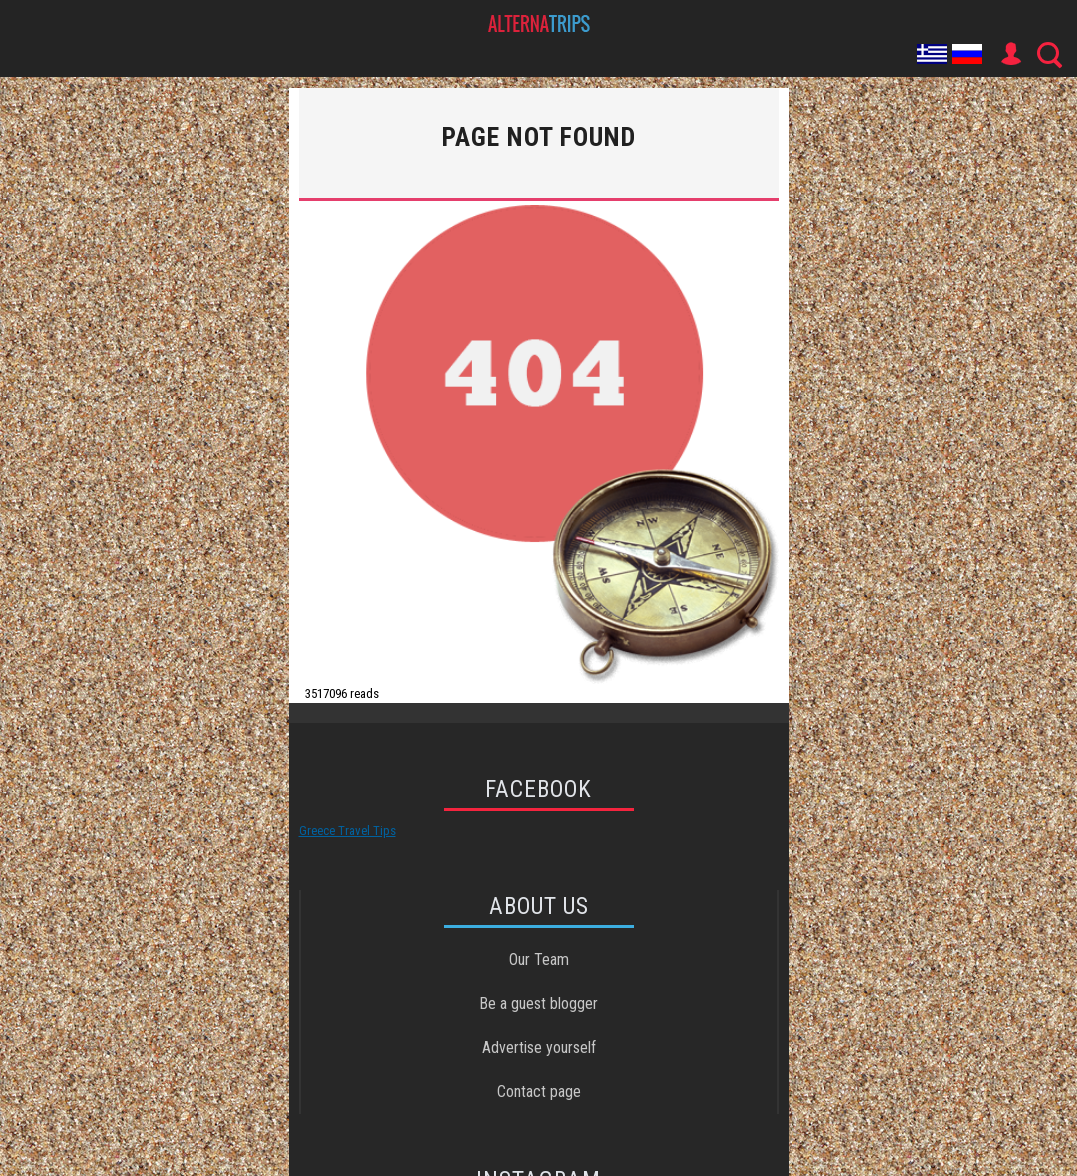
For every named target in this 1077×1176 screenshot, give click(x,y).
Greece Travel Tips (347, 830)
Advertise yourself (539, 1047)
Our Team (539, 959)
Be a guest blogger (538, 1003)
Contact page (539, 1091)
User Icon (1010, 54)
